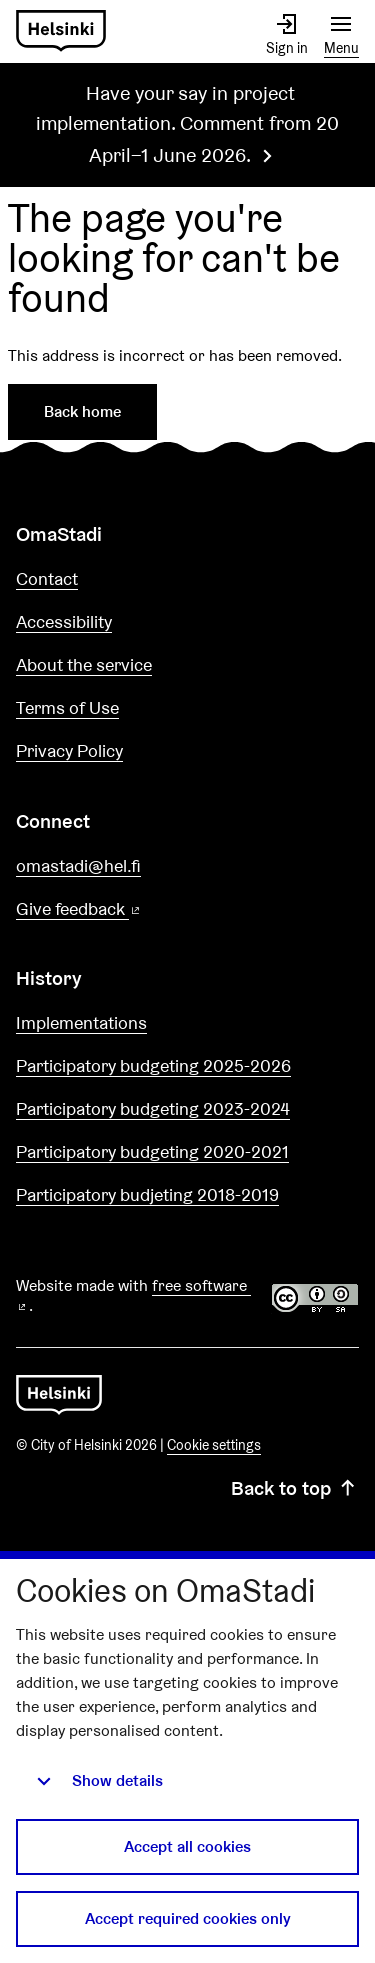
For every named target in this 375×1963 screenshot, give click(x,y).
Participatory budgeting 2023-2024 (153, 1108)
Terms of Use (67, 707)
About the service (84, 664)
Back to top (295, 1488)
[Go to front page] (61, 31)
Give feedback (126, 909)
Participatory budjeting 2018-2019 (147, 1194)
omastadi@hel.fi (78, 865)
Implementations (81, 1022)
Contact (47, 578)
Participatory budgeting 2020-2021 (152, 1151)
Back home (82, 411)
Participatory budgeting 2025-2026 (153, 1065)
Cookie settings (214, 1445)
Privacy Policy (69, 750)
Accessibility (64, 621)
